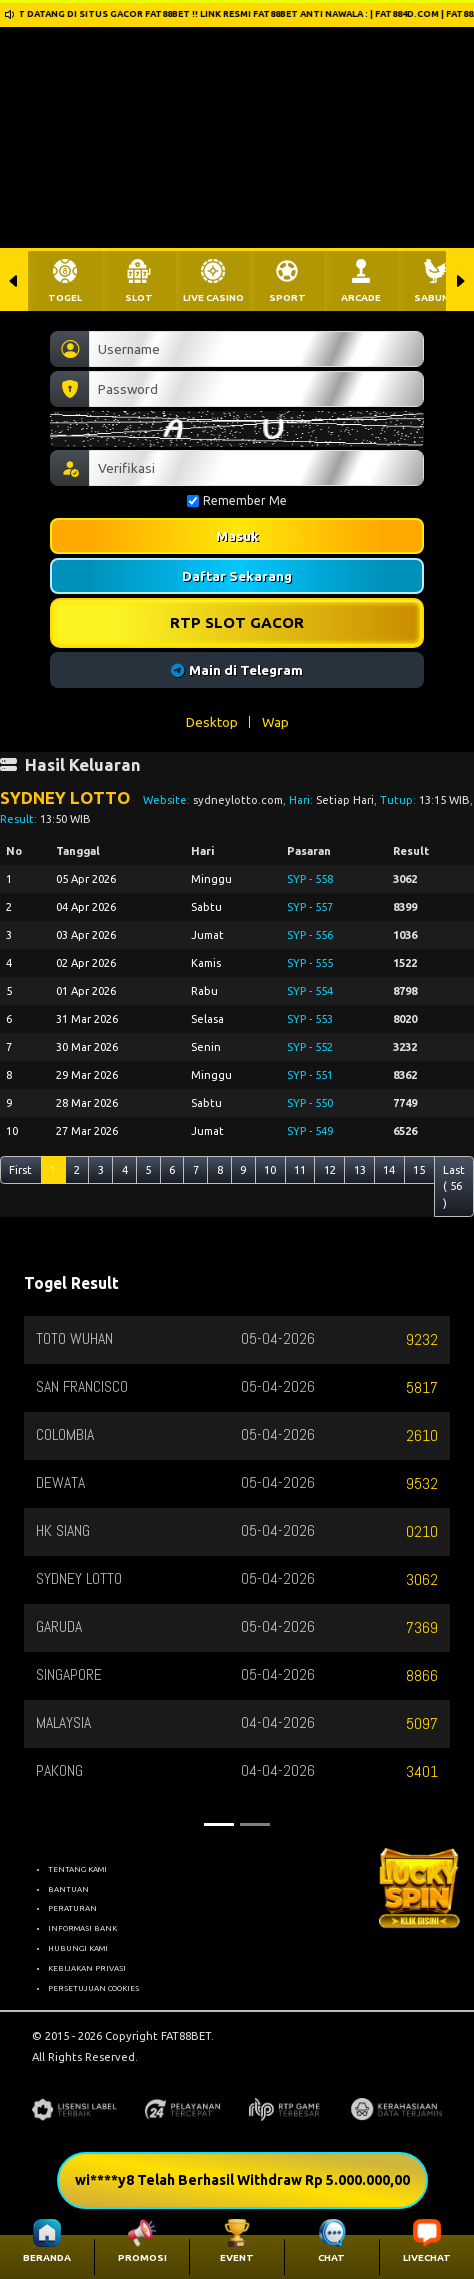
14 (389, 1170)
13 (360, 1170)
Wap (275, 722)
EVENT (237, 2257)
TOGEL (65, 297)
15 (419, 1170)
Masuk (237, 536)
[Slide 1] (219, 1824)
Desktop (212, 722)
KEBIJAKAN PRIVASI (87, 1968)
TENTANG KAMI (77, 1869)
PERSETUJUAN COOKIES (93, 1988)
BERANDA (47, 2257)
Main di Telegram (237, 670)
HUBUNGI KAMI (78, 1948)
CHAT (331, 2257)
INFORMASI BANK (82, 1928)
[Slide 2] (255, 1824)
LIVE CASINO (213, 297)
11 (300, 1170)
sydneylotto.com (238, 800)
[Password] (256, 389)
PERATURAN (72, 1908)
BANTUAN (68, 1889)
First (20, 1170)
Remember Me (237, 500)
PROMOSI (142, 2257)
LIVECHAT (427, 2257)
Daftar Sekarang (237, 576)
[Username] (256, 349)
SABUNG (435, 297)
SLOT (139, 297)
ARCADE (361, 297)
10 (270, 1170)
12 (330, 1170)
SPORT (287, 297)
